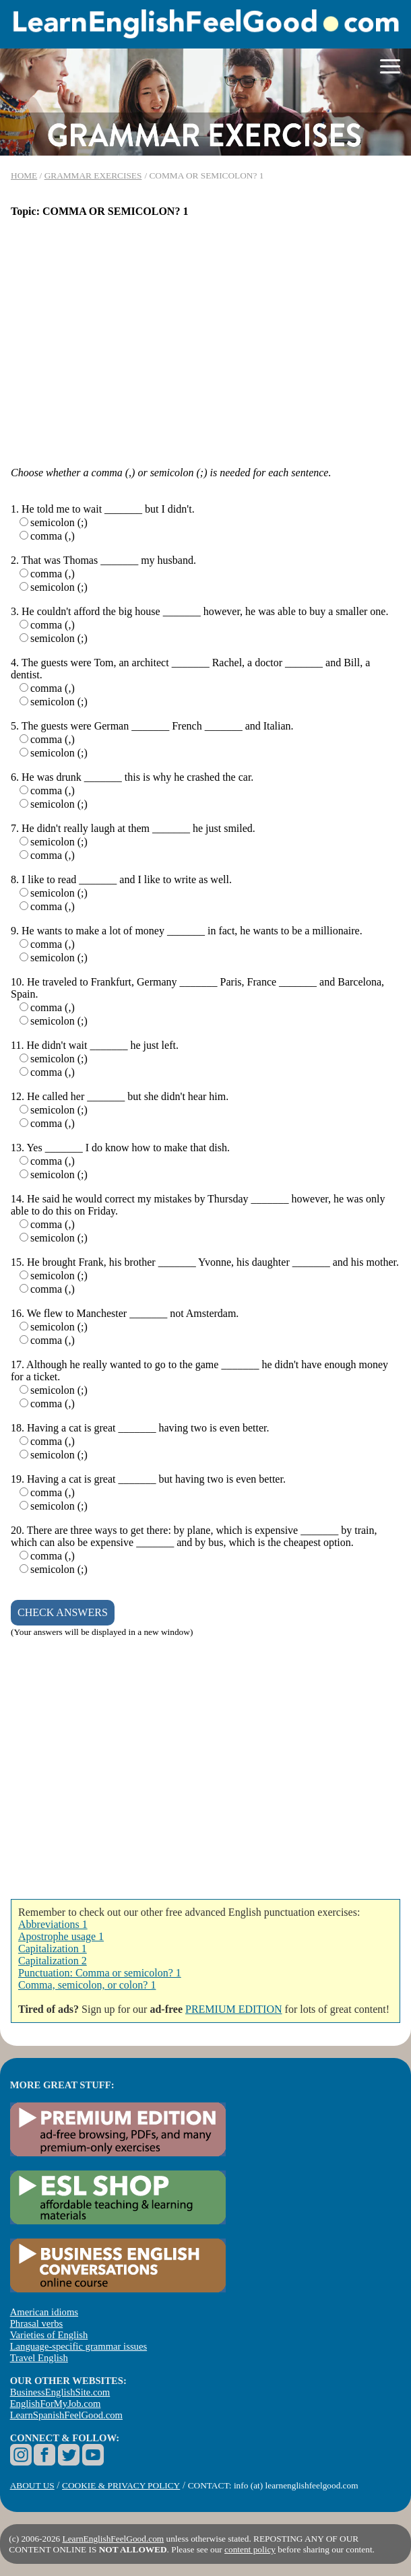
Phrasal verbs (36, 2323)
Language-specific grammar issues (78, 2346)
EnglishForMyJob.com (55, 2403)
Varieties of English (49, 2334)
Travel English (39, 2357)
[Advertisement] (205, 336)
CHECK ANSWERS (63, 1612)
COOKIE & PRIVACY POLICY (121, 2485)
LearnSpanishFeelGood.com (66, 2415)
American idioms (44, 2312)
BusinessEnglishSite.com (60, 2392)
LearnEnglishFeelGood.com (113, 2539)
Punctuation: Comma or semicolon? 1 (99, 1972)
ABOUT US (32, 2485)
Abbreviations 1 (53, 1924)
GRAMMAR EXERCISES (93, 175)
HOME (24, 175)
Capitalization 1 (52, 1948)
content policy (250, 2549)
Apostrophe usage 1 (61, 1936)
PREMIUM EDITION (233, 2009)
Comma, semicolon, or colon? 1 (87, 1985)
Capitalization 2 (52, 1960)
